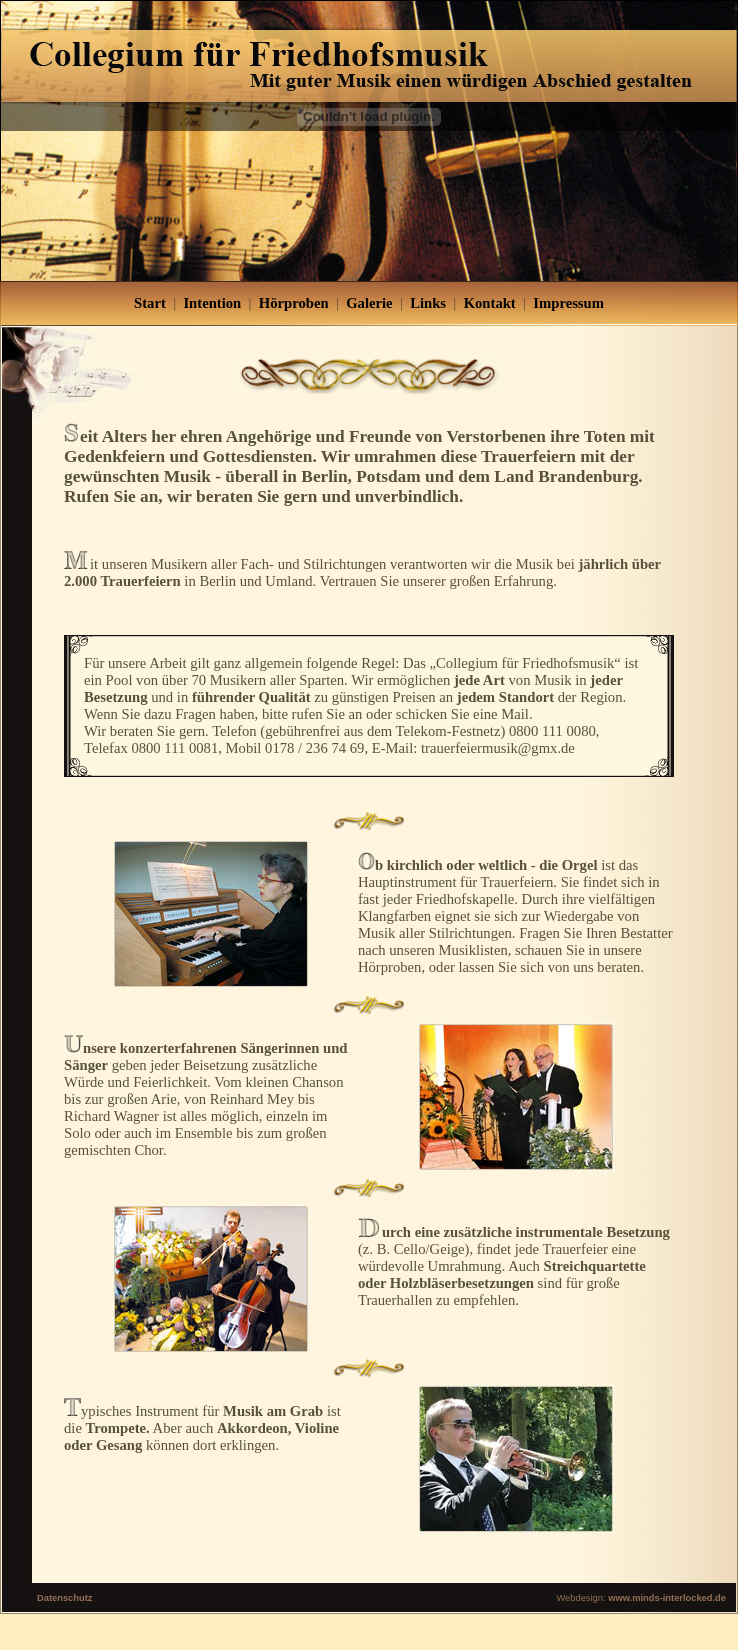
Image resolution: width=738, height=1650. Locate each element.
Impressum (568, 303)
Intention (212, 303)
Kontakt (490, 303)
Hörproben (294, 303)
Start (150, 303)
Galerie (369, 303)
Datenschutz (64, 1598)
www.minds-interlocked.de (667, 1598)
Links (428, 303)
